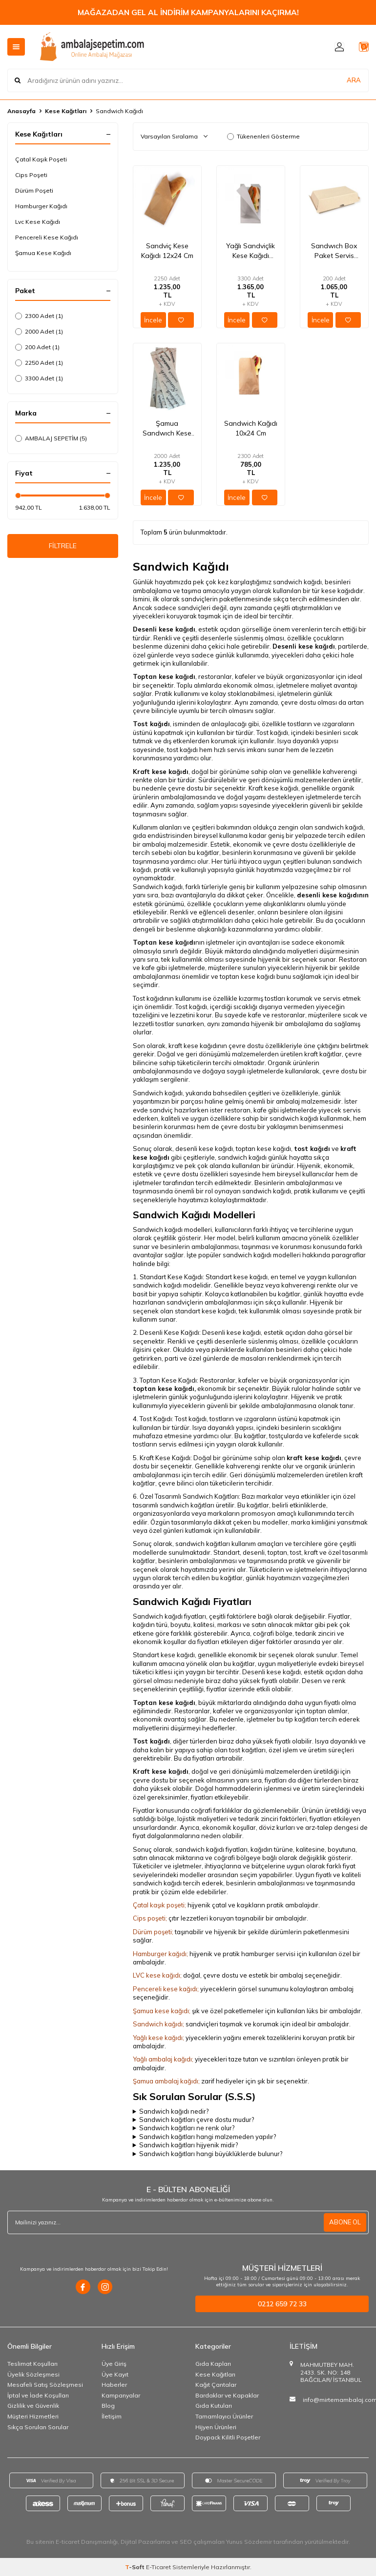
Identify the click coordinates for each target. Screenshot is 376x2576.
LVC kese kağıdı (156, 1975)
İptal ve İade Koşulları (38, 2395)
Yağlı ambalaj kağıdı (162, 2059)
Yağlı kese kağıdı (158, 2037)
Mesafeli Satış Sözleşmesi (45, 2384)
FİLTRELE (62, 548)
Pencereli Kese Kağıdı (46, 237)
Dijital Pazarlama (145, 2541)
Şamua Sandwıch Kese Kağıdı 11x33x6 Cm (167, 428)
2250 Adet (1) (39, 362)
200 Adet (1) (37, 347)
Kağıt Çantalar (215, 2384)
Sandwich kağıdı (158, 2024)
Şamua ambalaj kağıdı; (166, 2081)
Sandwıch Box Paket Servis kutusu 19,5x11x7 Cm (334, 250)
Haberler (114, 2384)
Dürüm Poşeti (34, 190)
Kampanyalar (121, 2395)
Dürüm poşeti (152, 1932)
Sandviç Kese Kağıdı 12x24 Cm (167, 250)
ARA (354, 80)
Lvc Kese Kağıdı (37, 221)
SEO (186, 2541)
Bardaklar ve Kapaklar (227, 2395)
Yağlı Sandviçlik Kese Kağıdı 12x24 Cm (250, 250)
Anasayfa (21, 111)
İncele (153, 320)
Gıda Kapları (213, 2363)
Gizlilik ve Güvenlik (33, 2405)
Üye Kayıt (115, 2374)
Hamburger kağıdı (160, 1954)
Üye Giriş (114, 2363)
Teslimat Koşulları (32, 2363)
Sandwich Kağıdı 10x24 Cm (250, 428)
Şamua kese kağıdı (161, 2011)
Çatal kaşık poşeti (159, 1905)
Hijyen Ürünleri (215, 2427)
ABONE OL (344, 2222)
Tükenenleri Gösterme (263, 136)
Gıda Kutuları (213, 2405)
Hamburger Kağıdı (41, 206)
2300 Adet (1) (39, 315)
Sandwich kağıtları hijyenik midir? (188, 2145)
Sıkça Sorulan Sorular (37, 2427)
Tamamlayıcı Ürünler (224, 2416)
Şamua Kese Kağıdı (43, 253)
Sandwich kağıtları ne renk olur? (186, 2128)
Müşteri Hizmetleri (33, 2416)
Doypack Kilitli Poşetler (227, 2437)
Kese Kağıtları (65, 111)
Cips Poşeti (31, 174)
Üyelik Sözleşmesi (33, 2374)
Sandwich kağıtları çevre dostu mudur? (196, 2119)
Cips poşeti (149, 1918)
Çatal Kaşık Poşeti (41, 159)
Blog (108, 2405)
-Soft (135, 2567)
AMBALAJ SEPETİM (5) (51, 438)
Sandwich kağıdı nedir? (174, 2111)
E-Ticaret (158, 2567)
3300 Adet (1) (39, 378)
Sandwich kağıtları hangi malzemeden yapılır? (207, 2136)
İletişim (112, 2416)
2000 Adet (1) (39, 331)
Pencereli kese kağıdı (165, 1989)
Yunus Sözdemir (249, 2541)
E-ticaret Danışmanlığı (87, 2541)
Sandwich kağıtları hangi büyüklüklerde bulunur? (210, 2154)
